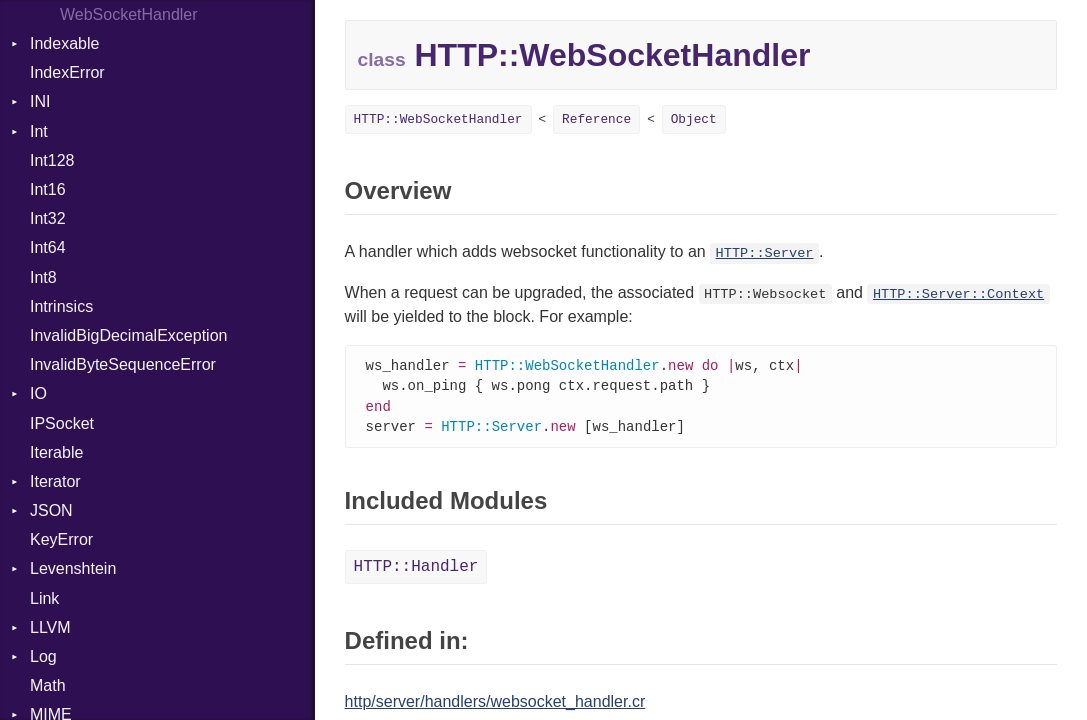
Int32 (48, 218)
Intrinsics (61, 306)
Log (43, 656)
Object (694, 119)
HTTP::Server (765, 253)
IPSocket (62, 423)
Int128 (52, 160)
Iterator (55, 481)
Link (44, 598)
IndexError (67, 72)
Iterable (56, 452)
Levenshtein (73, 568)
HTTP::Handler (416, 571)
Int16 (48, 189)
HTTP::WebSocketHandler (438, 119)
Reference (596, 119)
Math (48, 685)
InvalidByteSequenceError (123, 364)
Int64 (48, 247)
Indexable (64, 43)
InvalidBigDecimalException (128, 335)
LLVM (50, 627)
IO (38, 393)
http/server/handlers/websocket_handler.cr (495, 705)
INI (40, 101)
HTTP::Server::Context (958, 294)
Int (39, 131)
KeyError (61, 539)
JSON (51, 510)
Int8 (43, 277)
